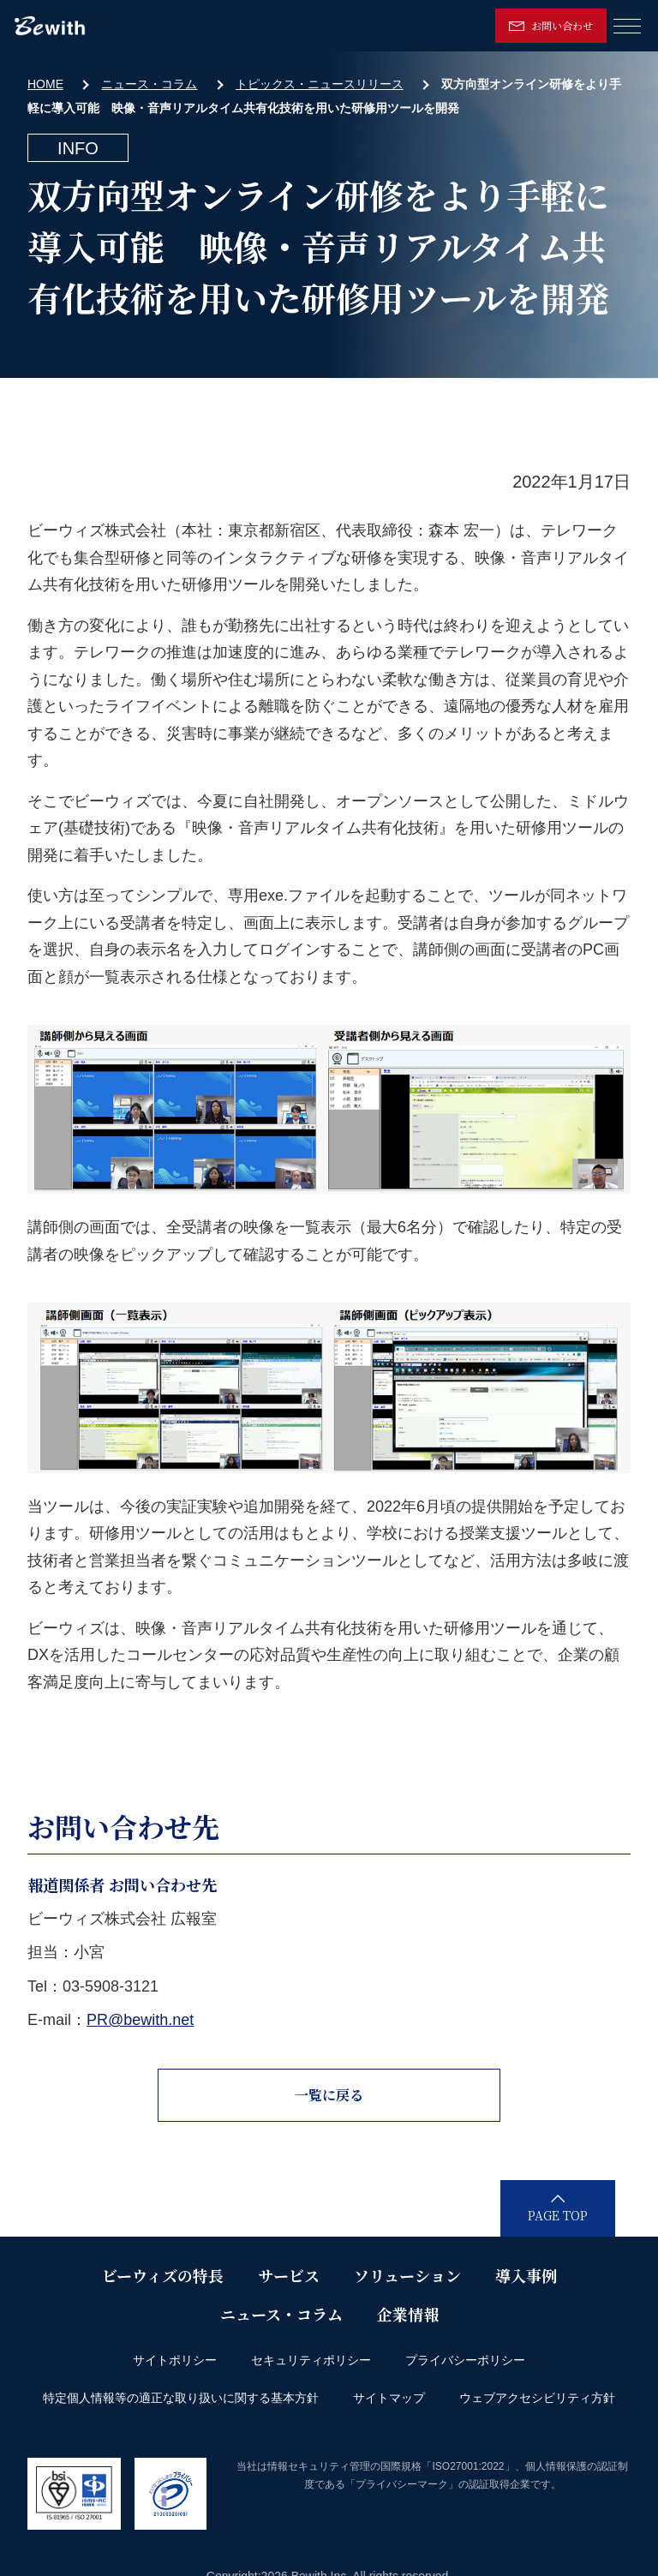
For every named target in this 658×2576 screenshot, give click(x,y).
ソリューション (407, 2275)
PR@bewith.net (140, 2019)
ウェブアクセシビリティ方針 (537, 2398)
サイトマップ (389, 2398)
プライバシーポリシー (465, 2360)
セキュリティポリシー (311, 2360)
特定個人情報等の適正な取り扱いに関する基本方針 (181, 2398)
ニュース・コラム (149, 84)
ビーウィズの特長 (163, 2275)
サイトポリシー (175, 2360)
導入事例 (526, 2275)
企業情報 (408, 2314)
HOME (45, 84)
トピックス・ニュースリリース (320, 84)
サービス (289, 2275)
